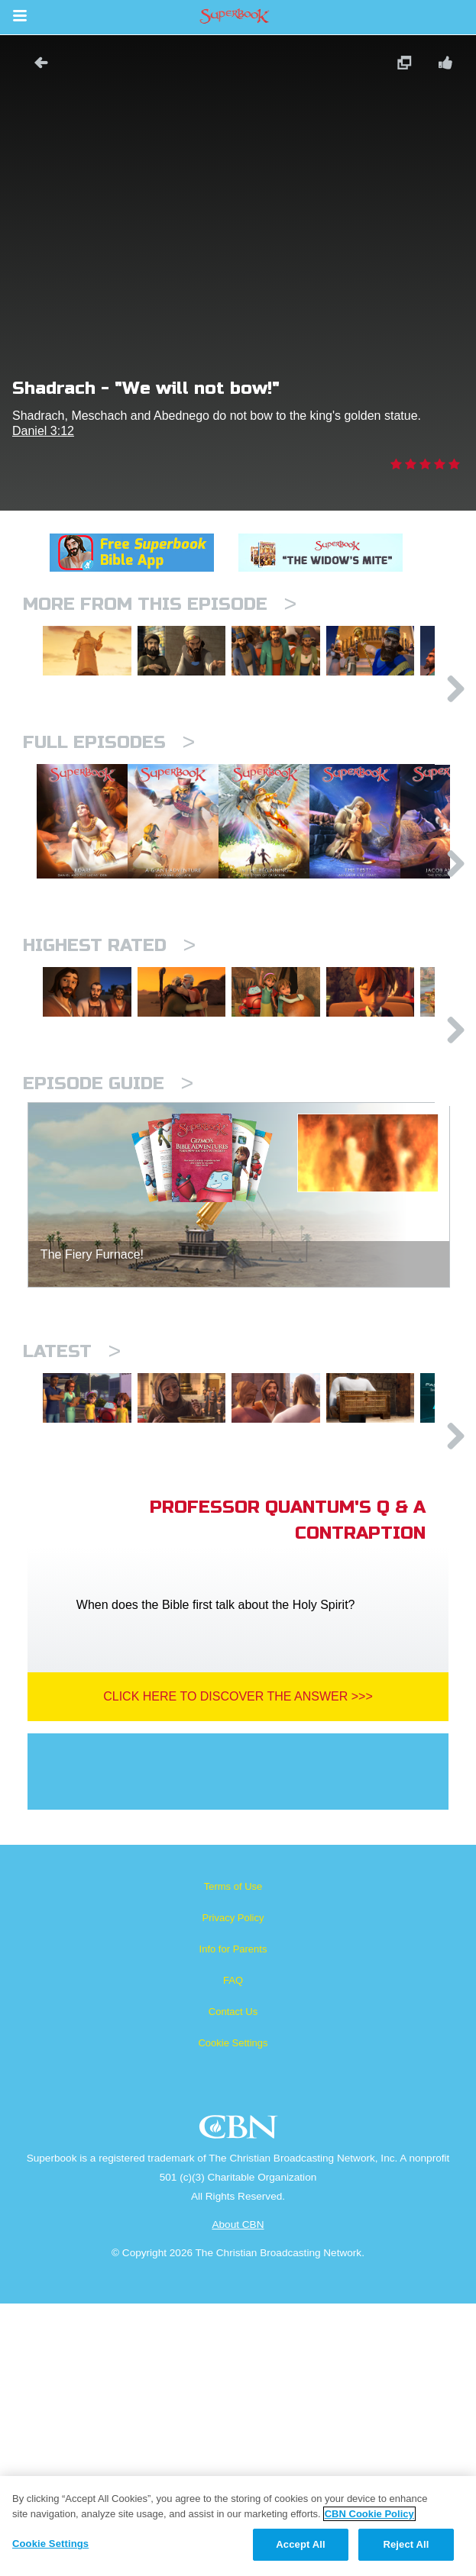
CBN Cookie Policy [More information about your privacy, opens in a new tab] (369, 2514)
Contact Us (233, 2284)
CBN (240, 2404)
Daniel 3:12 (43, 430)
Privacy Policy (233, 2190)
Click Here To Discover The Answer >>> (238, 1968)
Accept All (300, 2544)
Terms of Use (233, 2159)
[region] (238, 2526)
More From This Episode (159, 604)
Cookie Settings (232, 2315)
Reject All (406, 2544)
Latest (72, 1559)
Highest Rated (109, 1088)
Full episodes (109, 807)
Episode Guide (108, 1291)
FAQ (233, 2252)
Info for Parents (233, 2221)
